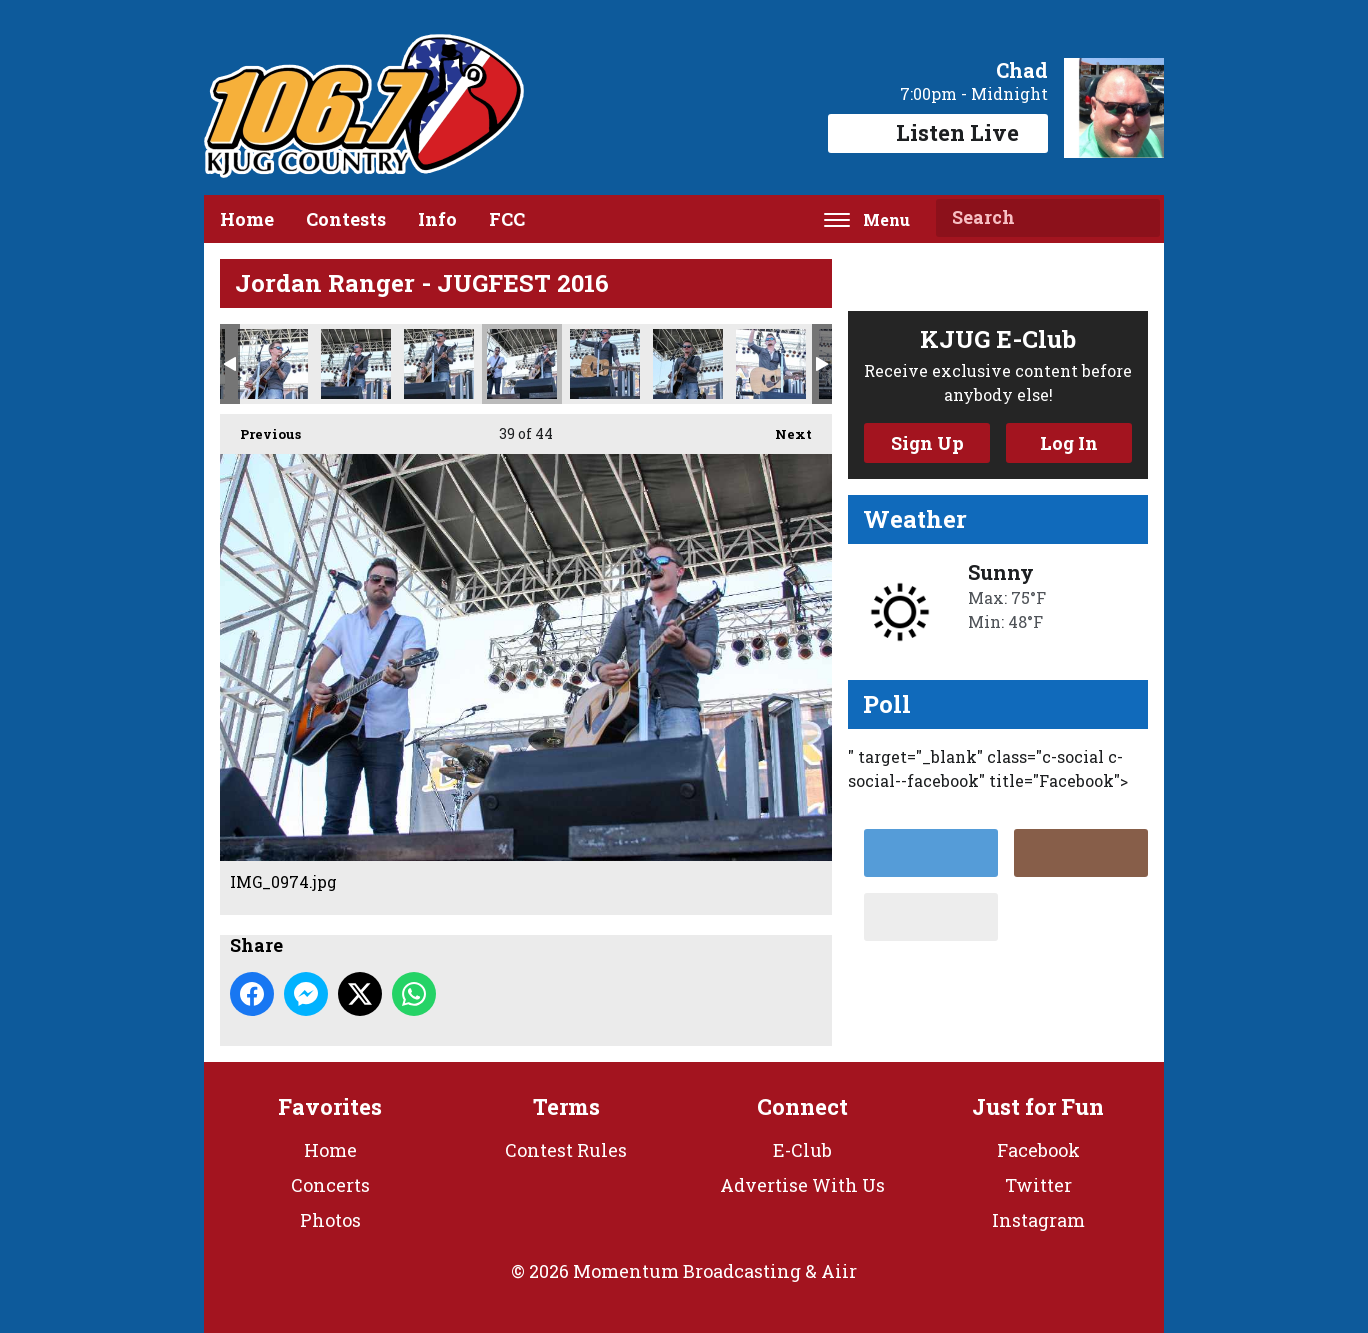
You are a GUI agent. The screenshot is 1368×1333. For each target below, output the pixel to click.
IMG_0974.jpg (522, 364)
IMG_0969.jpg (439, 364)
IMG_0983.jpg (605, 364)
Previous (260, 428)
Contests (346, 219)
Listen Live (938, 132)
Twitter (1038, 1185)
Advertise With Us (802, 1185)
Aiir (839, 1271)
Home (247, 219)
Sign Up (927, 443)
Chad (1022, 70)
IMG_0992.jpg (688, 364)
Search (1137, 218)
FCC (507, 219)
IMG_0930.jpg (273, 364)
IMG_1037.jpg (771, 364)
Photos (330, 1220)
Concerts (330, 1185)
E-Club (802, 1150)
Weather (915, 519)
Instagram (1038, 1220)
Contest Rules (566, 1150)
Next (783, 428)
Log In (1069, 443)
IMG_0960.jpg (356, 364)
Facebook (1038, 1150)
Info (437, 219)
